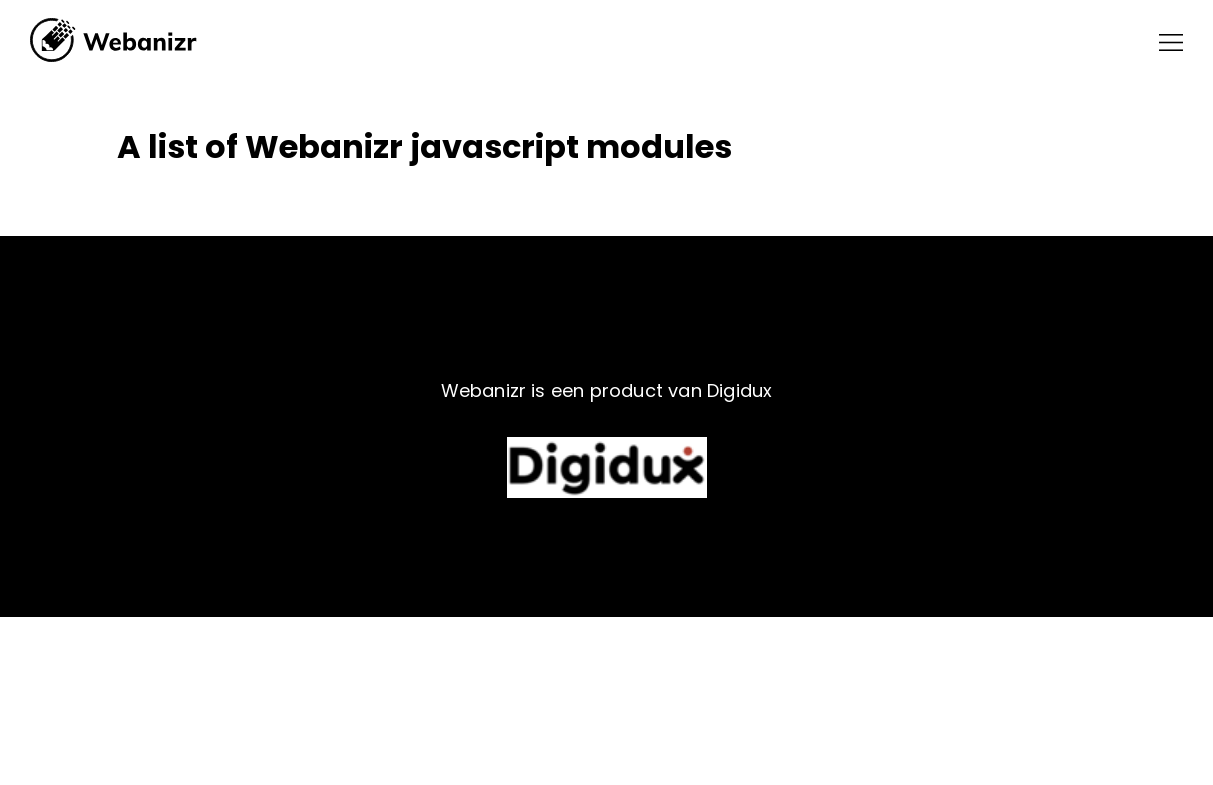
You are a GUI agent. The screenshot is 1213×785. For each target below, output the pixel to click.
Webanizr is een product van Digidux (607, 390)
